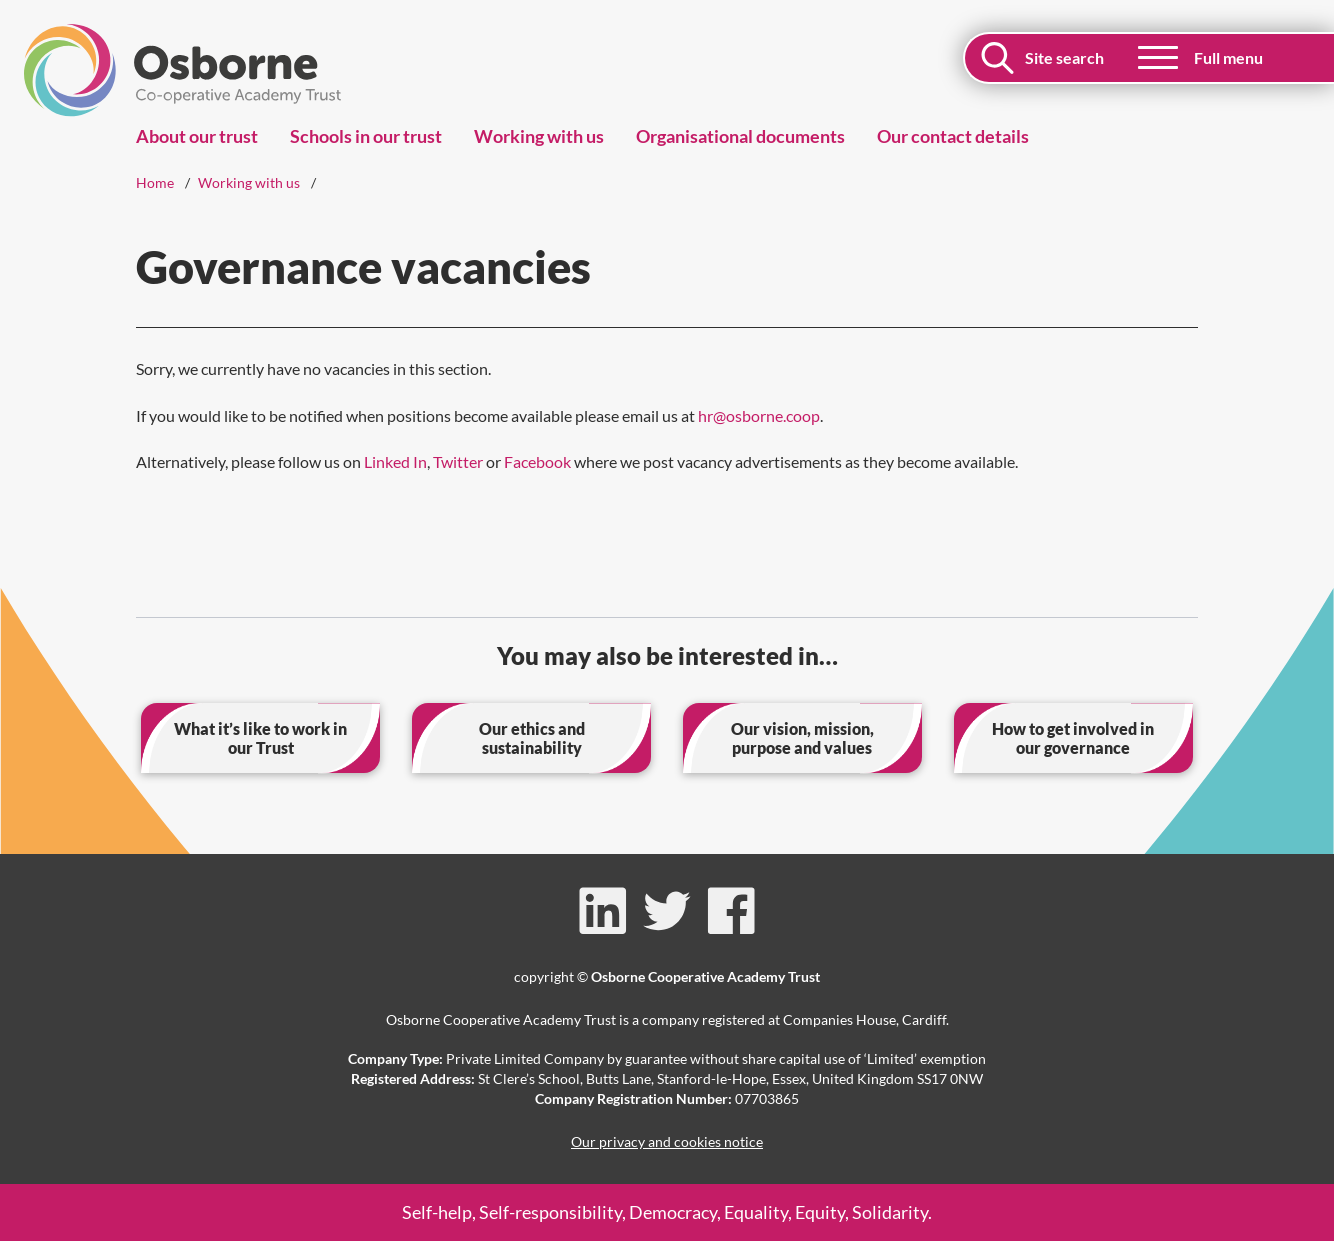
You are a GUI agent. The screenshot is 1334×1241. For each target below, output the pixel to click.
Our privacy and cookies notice (667, 1141)
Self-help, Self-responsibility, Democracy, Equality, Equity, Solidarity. (667, 1212)
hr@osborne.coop (759, 415)
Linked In (395, 461)
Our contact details (953, 136)
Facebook (537, 461)
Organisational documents (740, 136)
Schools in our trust (366, 136)
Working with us (539, 136)
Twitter (458, 461)
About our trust (197, 136)
